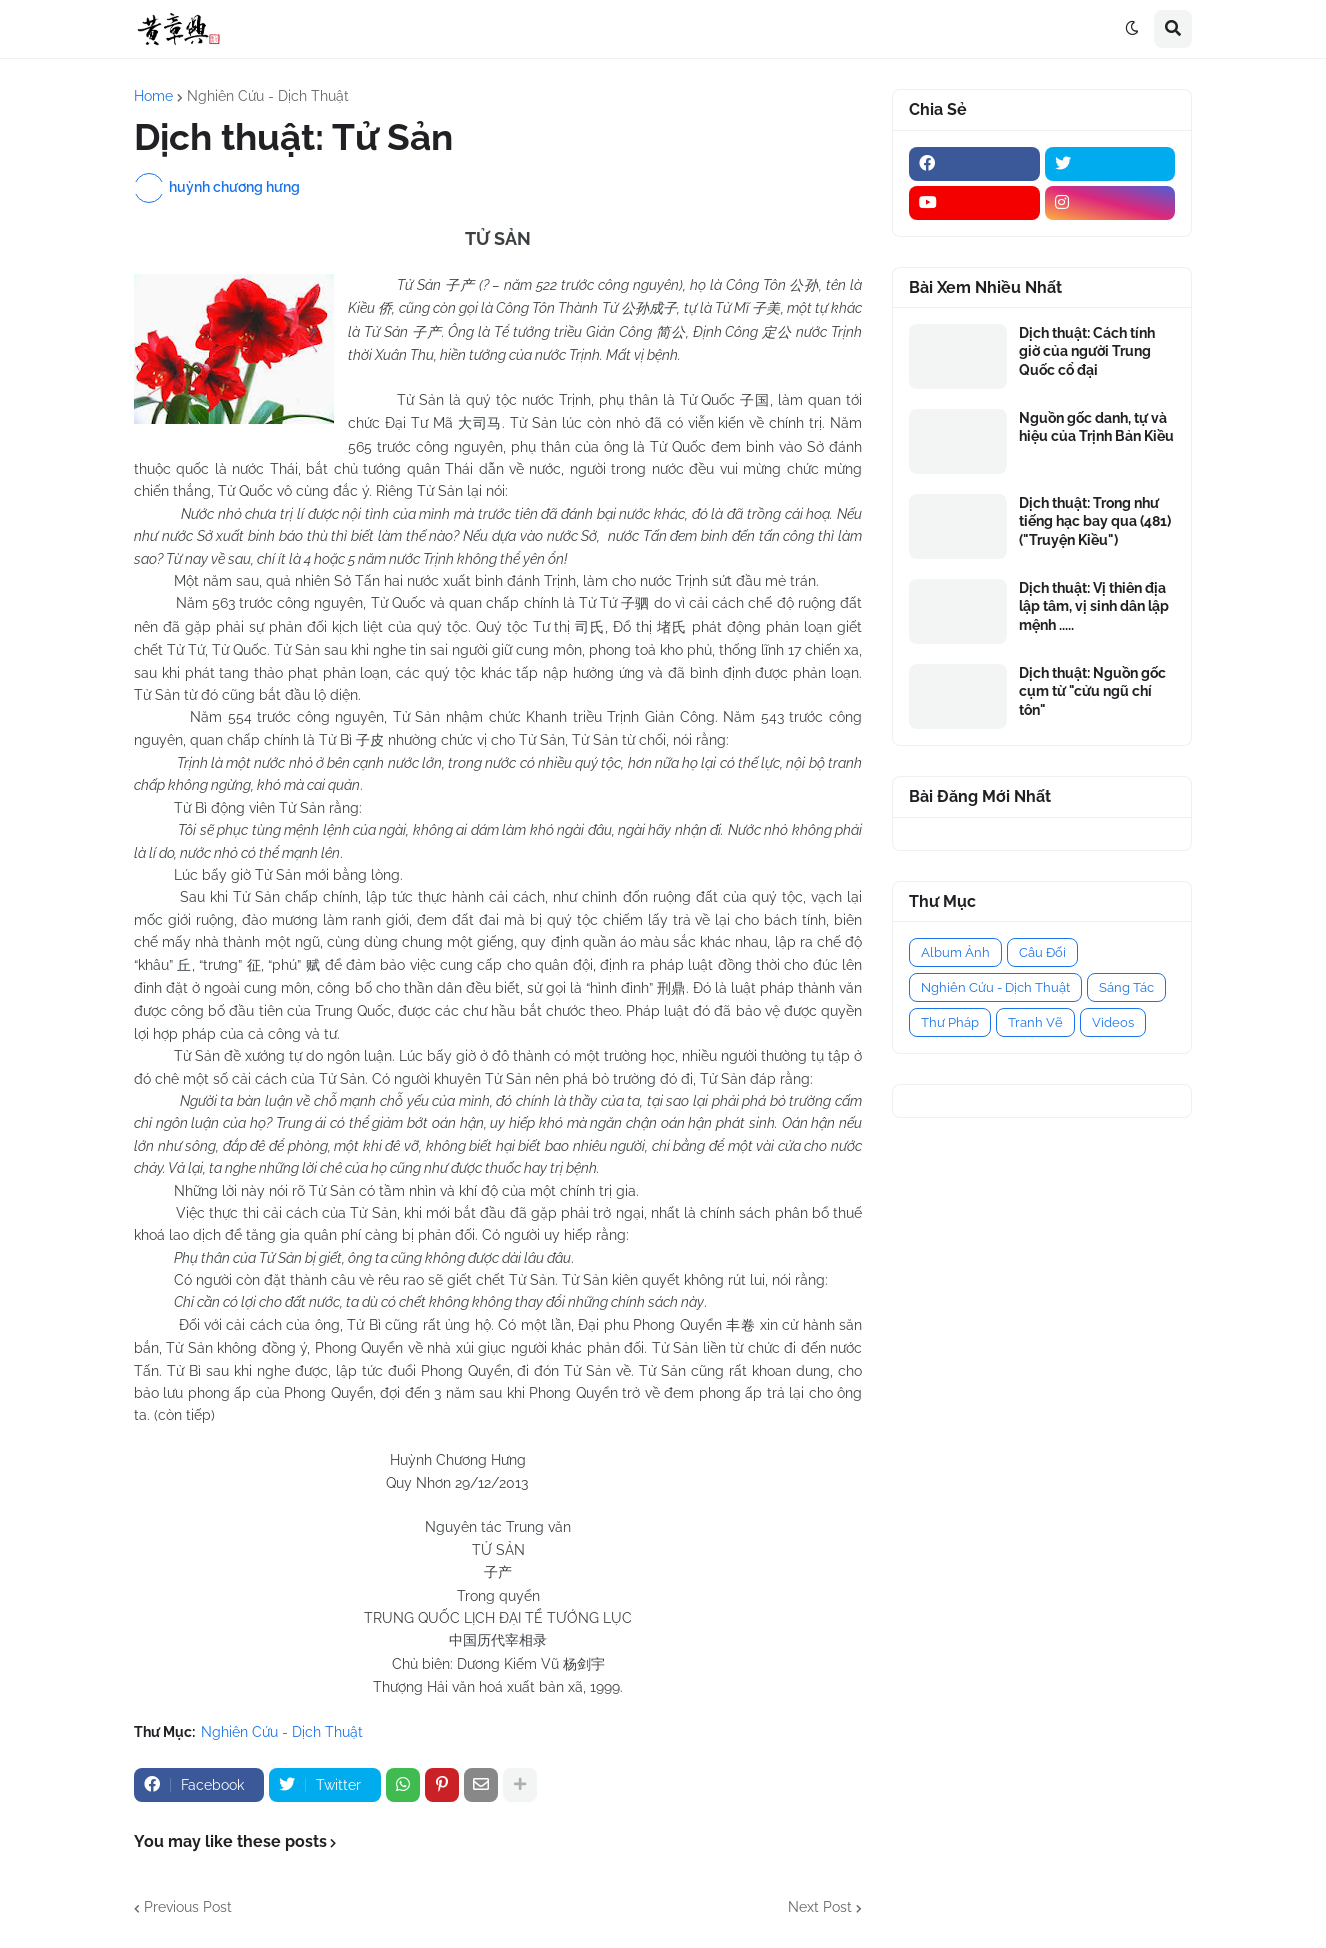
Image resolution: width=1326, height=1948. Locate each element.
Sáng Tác (1126, 987)
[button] (1132, 29)
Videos (1113, 1022)
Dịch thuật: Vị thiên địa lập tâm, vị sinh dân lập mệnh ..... (1094, 606)
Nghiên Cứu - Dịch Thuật (268, 96)
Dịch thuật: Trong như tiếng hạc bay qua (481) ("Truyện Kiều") (1095, 521)
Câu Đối (1042, 952)
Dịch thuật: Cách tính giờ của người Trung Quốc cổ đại (1087, 351)
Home (153, 96)
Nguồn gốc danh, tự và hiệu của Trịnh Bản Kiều (1096, 427)
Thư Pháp (950, 1022)
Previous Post (188, 1907)
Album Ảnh (955, 952)
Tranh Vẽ (1035, 1022)
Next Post (820, 1907)
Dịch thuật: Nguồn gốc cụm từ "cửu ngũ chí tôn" (1092, 691)
